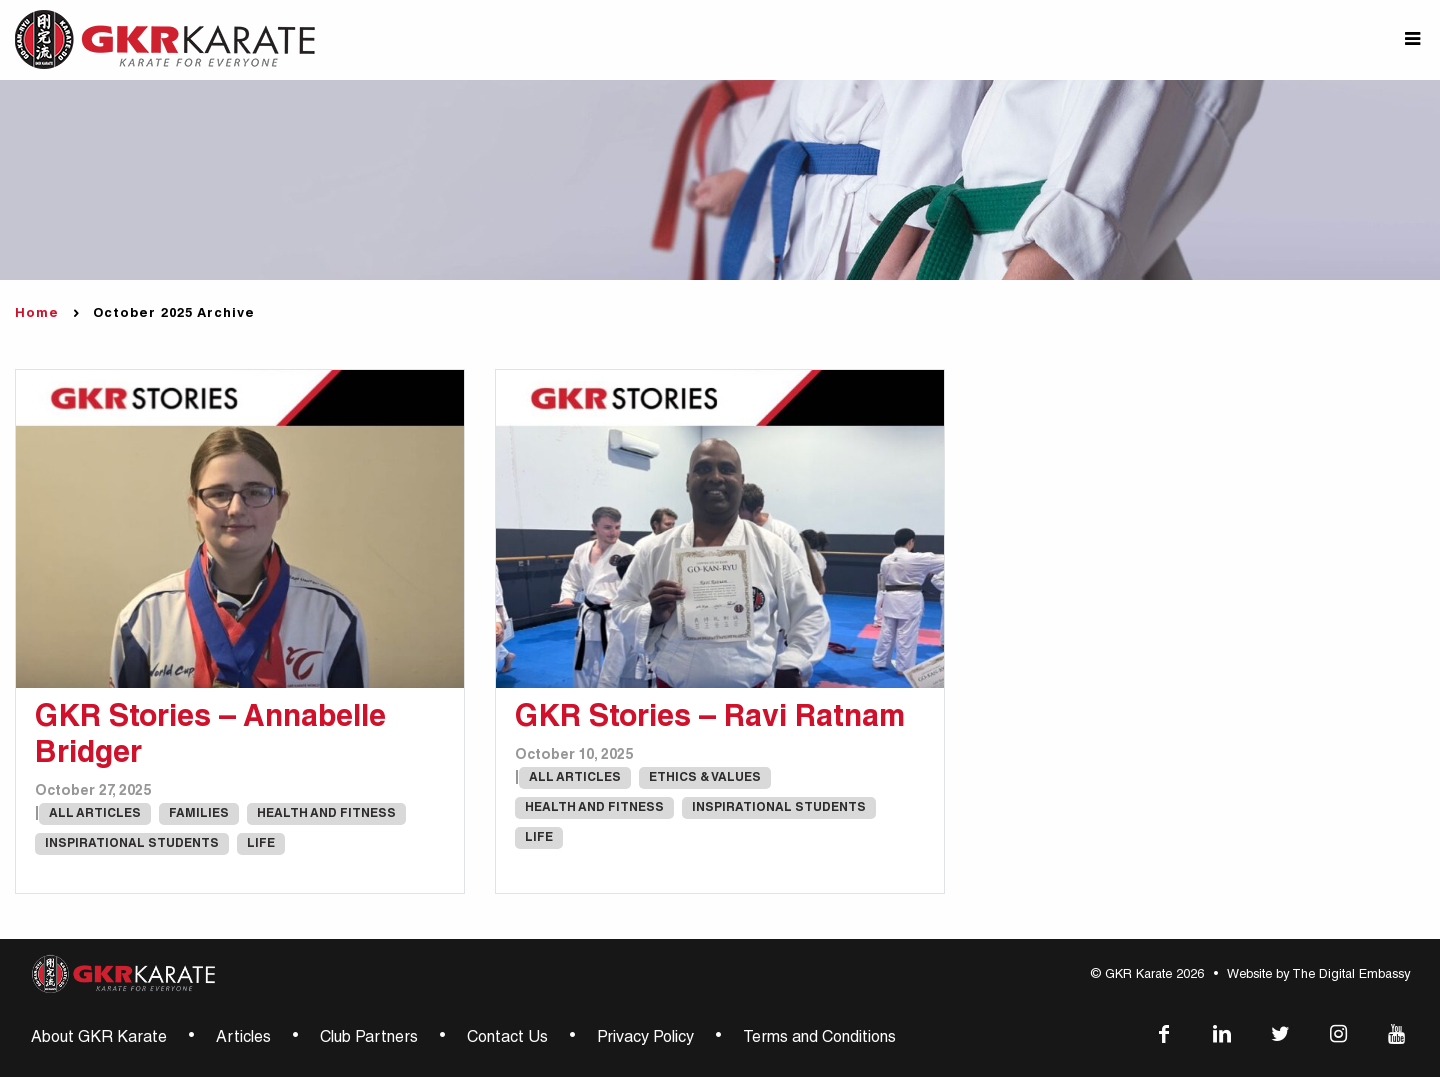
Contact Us (507, 1039)
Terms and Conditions (819, 1039)
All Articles (95, 814)
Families (199, 814)
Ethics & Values (705, 778)
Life (261, 844)
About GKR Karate (99, 1039)
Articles (243, 1039)
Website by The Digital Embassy (1318, 975)
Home (37, 314)
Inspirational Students (132, 844)
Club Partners (369, 1039)
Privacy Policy (645, 1039)
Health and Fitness (326, 814)
